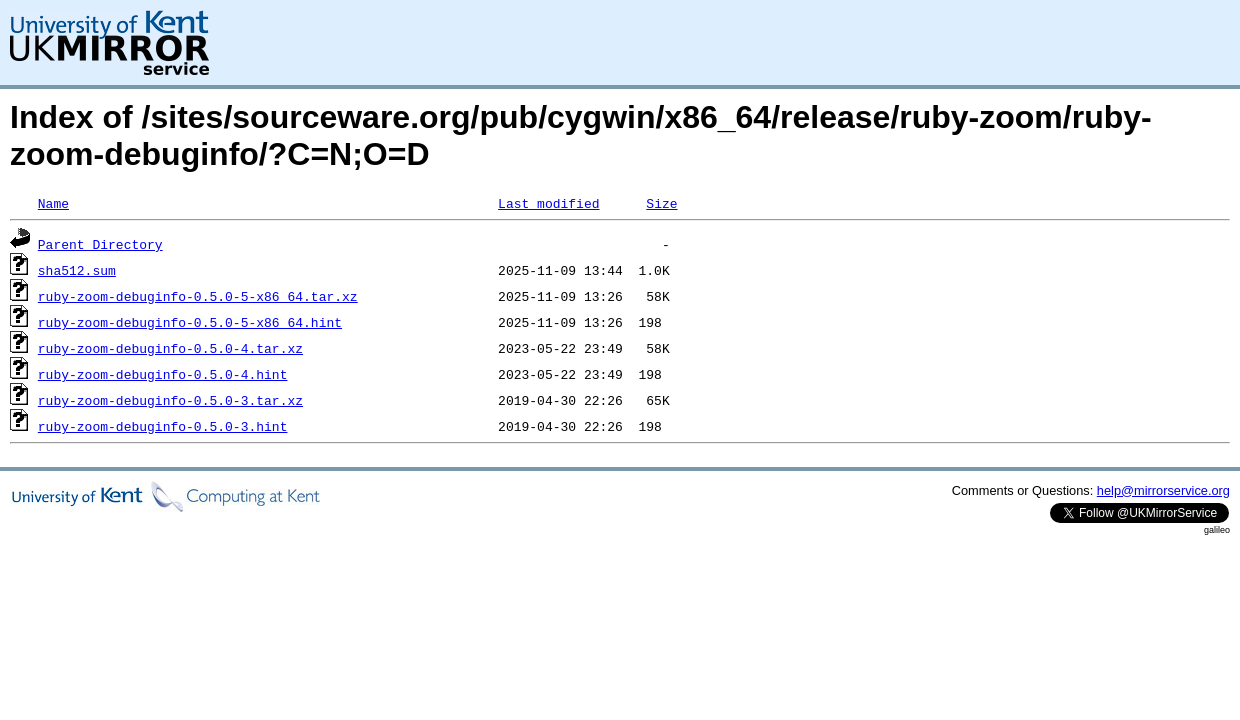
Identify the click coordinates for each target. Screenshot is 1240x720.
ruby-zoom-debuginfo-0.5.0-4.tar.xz (170, 348)
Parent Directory (100, 244)
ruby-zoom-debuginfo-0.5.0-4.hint (163, 374)
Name (53, 203)
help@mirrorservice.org (1163, 490)
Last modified (548, 203)
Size (661, 203)
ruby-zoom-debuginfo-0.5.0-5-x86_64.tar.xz (198, 296)
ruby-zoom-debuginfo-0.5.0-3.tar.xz (170, 400)
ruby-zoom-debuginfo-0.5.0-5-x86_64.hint (190, 322)
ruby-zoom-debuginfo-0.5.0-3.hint (163, 426)
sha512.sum (77, 270)
